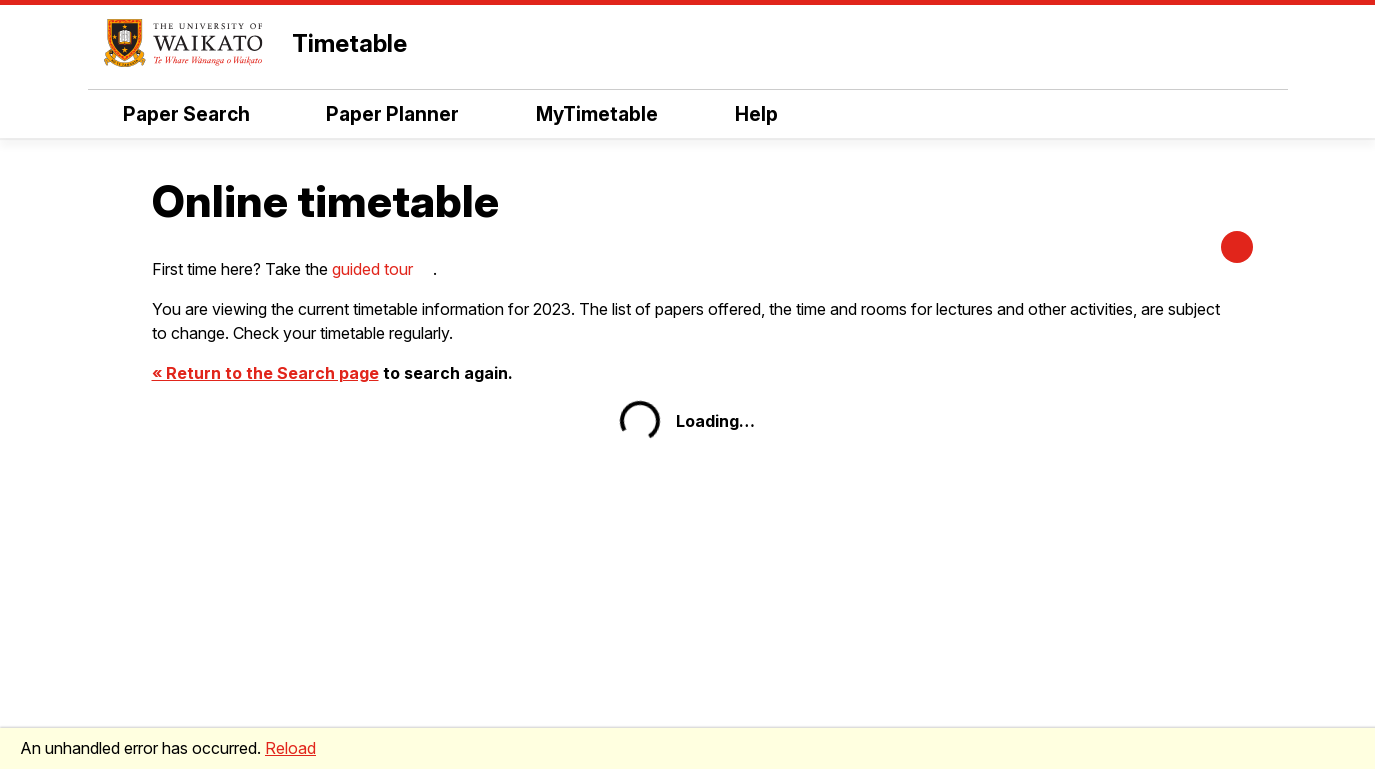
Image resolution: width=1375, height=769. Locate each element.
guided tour (372, 269)
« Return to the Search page (265, 373)
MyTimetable (597, 114)
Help (756, 114)
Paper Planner (392, 114)
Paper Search (186, 114)
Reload (290, 748)
